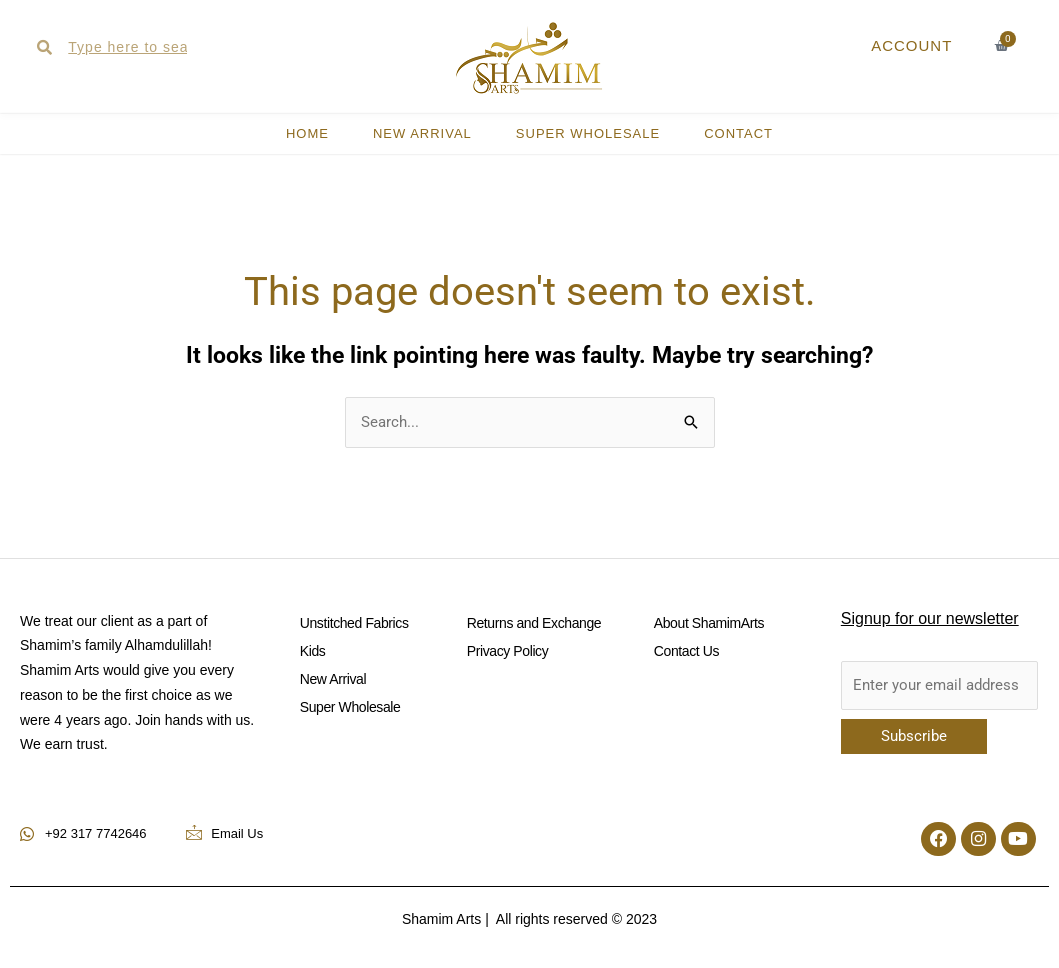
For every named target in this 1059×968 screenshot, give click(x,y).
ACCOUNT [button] (911, 45)
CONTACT (738, 133)
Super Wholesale (588, 133)
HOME (307, 133)
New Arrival (422, 133)
